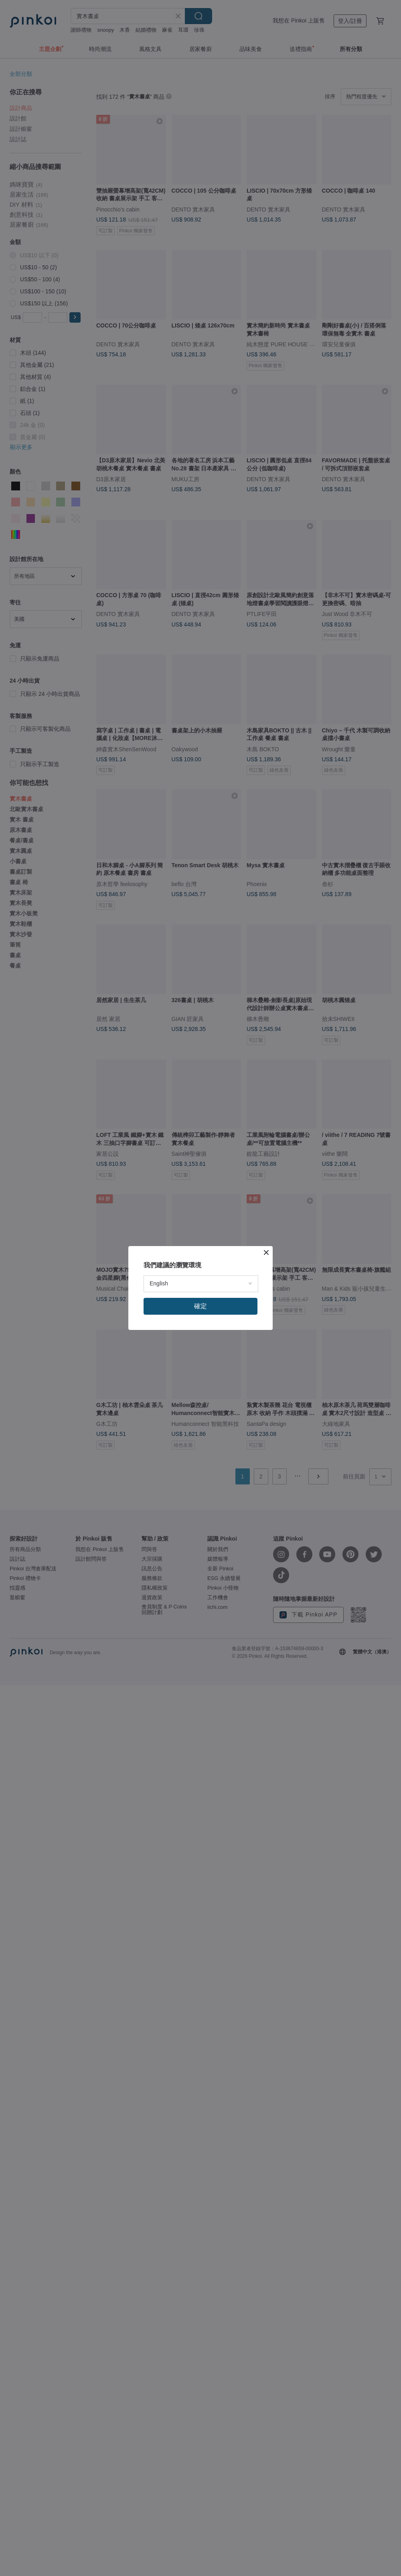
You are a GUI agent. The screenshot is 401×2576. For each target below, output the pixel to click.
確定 (200, 1306)
